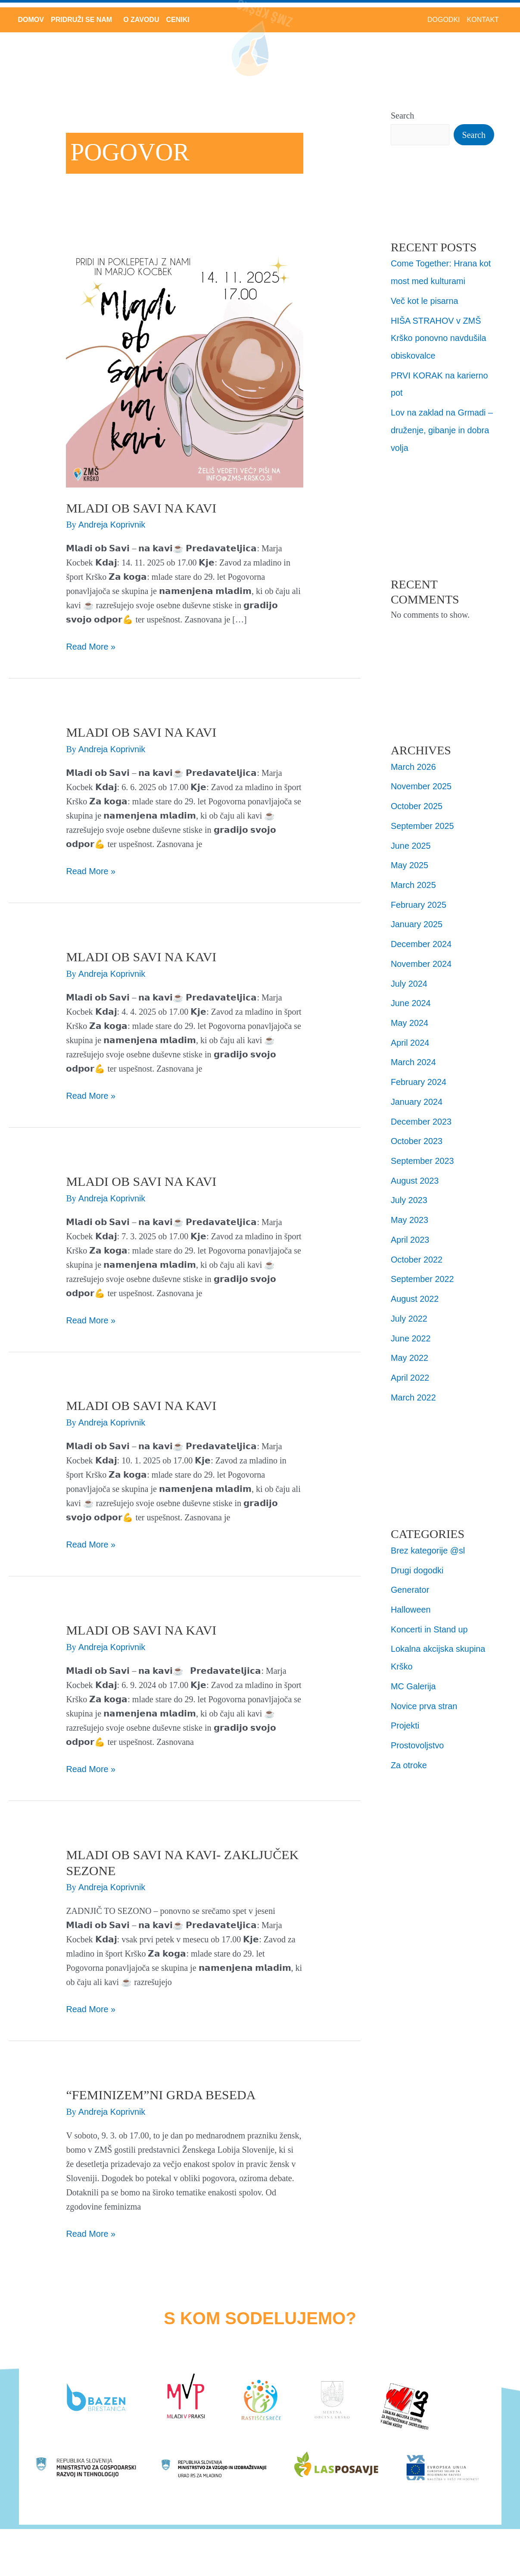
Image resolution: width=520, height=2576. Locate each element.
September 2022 (423, 1267)
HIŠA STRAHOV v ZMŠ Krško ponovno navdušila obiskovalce (439, 337)
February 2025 (419, 899)
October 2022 (417, 1248)
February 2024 (419, 1074)
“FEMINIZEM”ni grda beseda (160, 2095)
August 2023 (415, 1170)
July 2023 (409, 1190)
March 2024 (413, 1054)
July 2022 (409, 1306)
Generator (410, 1575)
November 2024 (421, 957)
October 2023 (417, 1132)
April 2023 (410, 1229)
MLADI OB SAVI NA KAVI (141, 508)
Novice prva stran (424, 1689)
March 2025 (413, 880)
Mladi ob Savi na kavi (141, 1630)
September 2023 (423, 1151)
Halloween (411, 1595)
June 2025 (411, 841)
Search (402, 115)
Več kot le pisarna (425, 300)
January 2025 (417, 918)
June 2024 (411, 996)
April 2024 (410, 1035)
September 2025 (423, 821)
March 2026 (413, 763)
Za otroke (409, 1748)
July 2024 (409, 977)
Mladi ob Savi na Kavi (141, 1181)
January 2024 (417, 1093)
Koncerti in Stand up (429, 1614)
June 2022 (411, 1326)
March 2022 (413, 1384)
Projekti (405, 1709)
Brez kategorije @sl (428, 1536)
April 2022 (410, 1364)
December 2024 (421, 938)
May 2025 (410, 860)
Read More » (91, 645)
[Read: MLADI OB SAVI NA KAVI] (184, 368)
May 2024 (410, 1015)
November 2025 (421, 783)
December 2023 (421, 1112)
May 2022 (410, 1345)
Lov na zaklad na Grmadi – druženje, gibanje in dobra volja (442, 427)
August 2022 (415, 1287)
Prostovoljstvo (418, 1728)
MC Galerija (413, 1670)
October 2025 (417, 802)
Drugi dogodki (417, 1556)
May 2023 (410, 1209)
